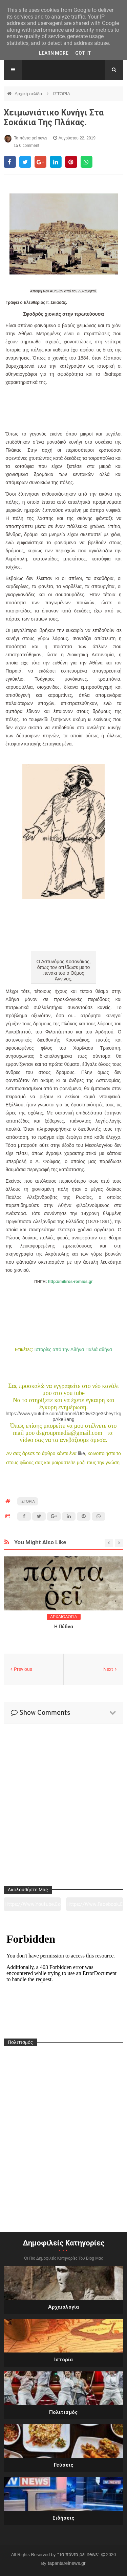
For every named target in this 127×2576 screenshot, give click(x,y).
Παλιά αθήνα (98, 1349)
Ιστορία (63, 2360)
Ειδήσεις (63, 2518)
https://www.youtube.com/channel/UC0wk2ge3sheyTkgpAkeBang (64, 1416)
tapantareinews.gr (66, 2563)
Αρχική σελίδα (29, 93)
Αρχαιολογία (63, 2307)
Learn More (53, 53)
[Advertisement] (63, 410)
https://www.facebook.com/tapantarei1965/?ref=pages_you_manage (94, 1906)
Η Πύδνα (63, 1626)
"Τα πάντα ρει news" (79, 2554)
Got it (83, 53)
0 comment (26, 145)
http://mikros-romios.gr (70, 1281)
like (81, 1453)
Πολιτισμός (63, 2412)
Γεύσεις (63, 2465)
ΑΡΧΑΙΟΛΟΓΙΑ (63, 1616)
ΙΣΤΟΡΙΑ (61, 93)
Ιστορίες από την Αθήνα (59, 1349)
